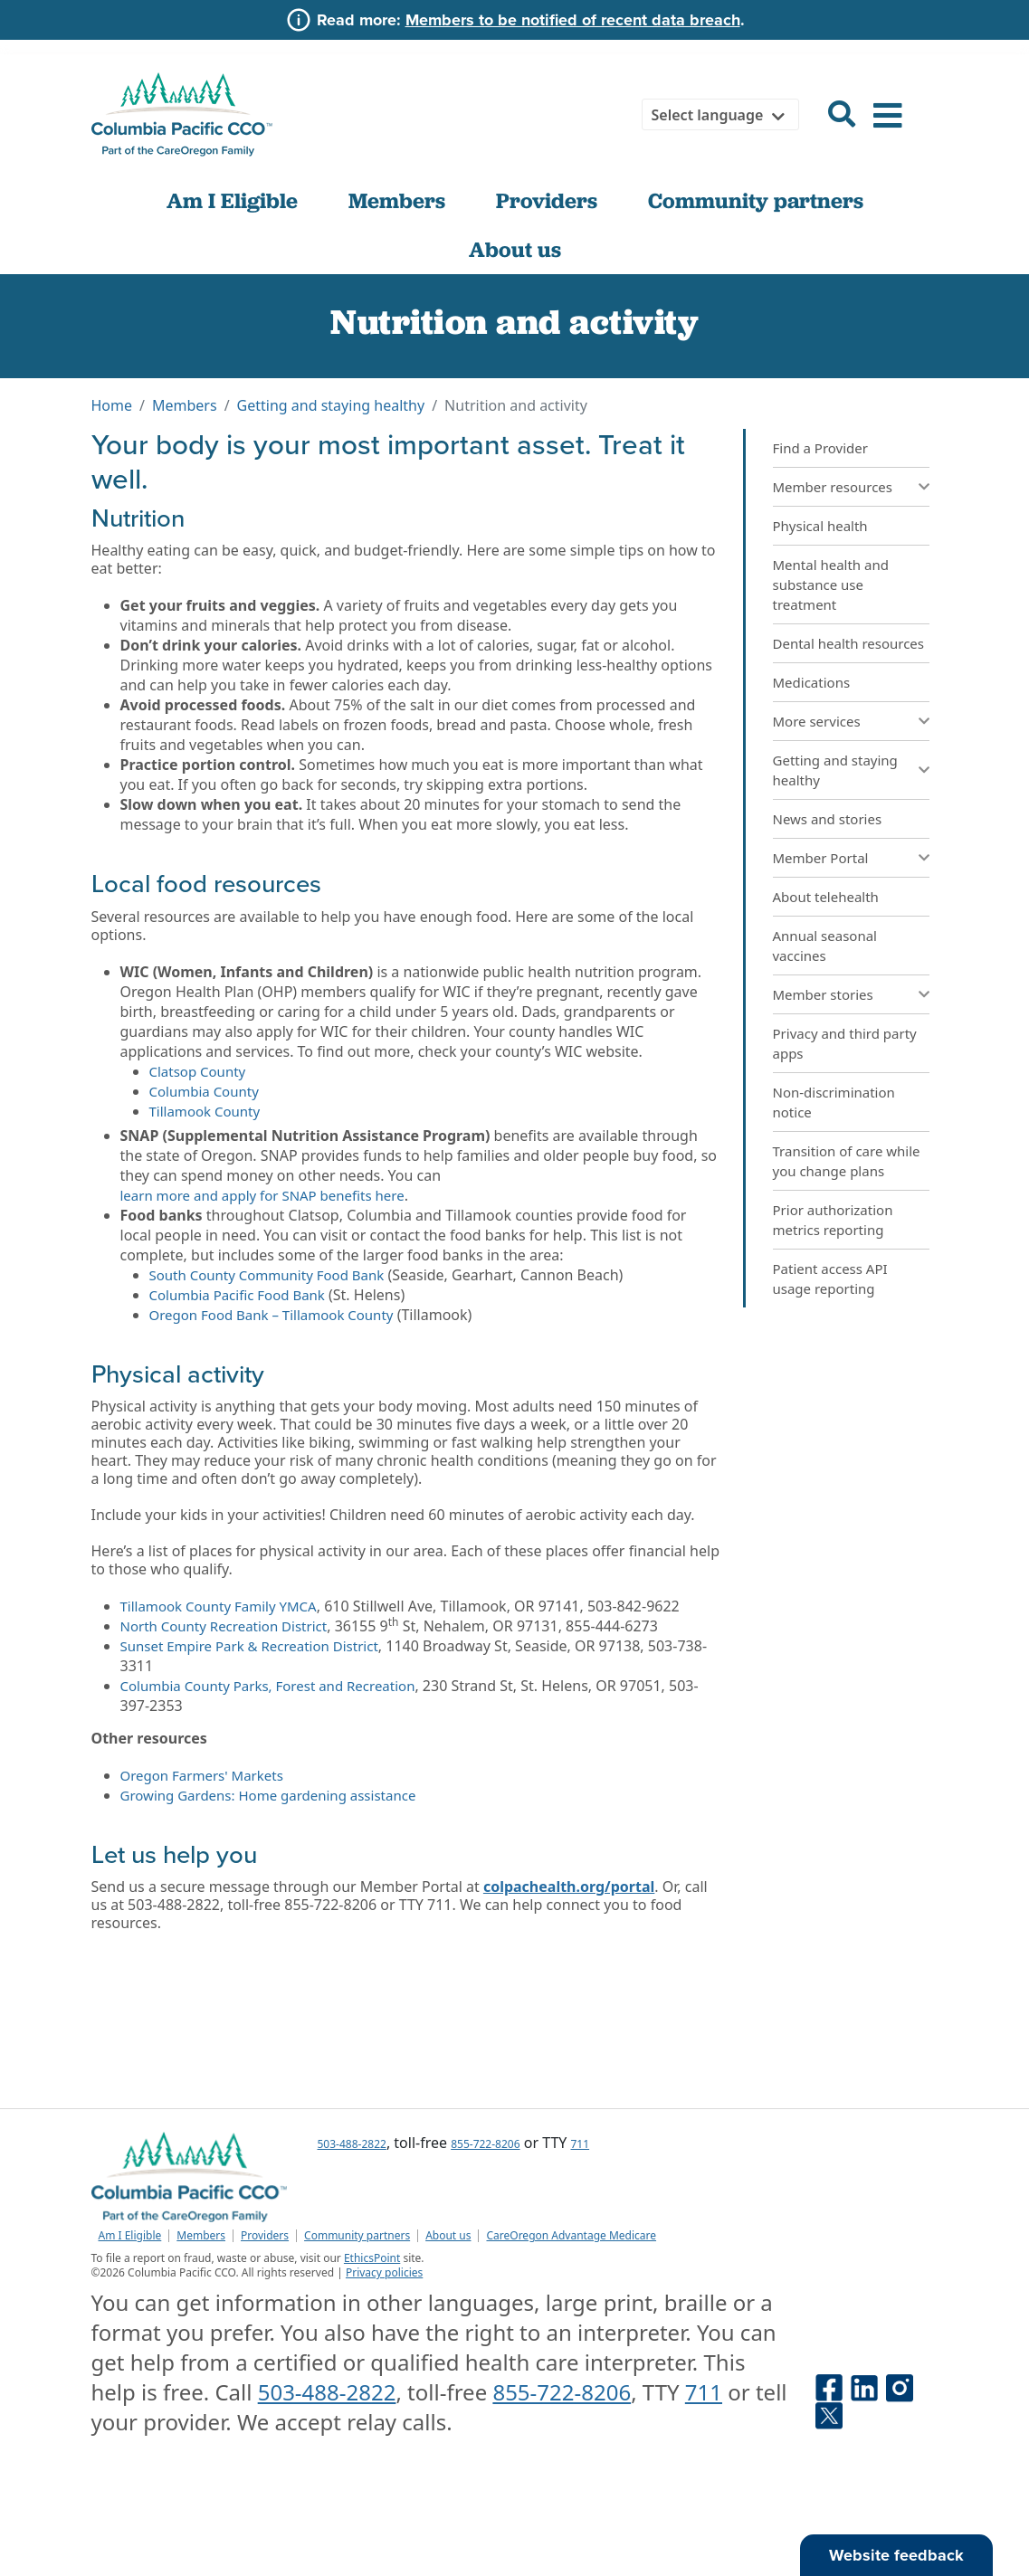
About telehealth (826, 897)
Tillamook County (205, 1111)
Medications (812, 682)
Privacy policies (384, 2272)
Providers (546, 201)
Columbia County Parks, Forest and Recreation (267, 1686)
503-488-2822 (352, 2144)
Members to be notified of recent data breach (572, 20)
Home (112, 405)
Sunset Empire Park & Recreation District (249, 1646)
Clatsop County (197, 1071)
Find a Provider (820, 448)
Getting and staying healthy (331, 405)
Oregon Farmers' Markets (201, 1775)
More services (817, 721)
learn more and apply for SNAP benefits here (262, 1195)
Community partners (755, 201)
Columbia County (204, 1091)
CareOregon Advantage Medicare (571, 2235)
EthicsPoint (372, 2258)
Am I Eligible (232, 201)
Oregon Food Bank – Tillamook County (271, 1315)
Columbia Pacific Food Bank (237, 1295)
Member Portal (821, 858)
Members (396, 201)
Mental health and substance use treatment (831, 584)
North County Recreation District (224, 1626)
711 (580, 2144)
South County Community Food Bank (267, 1275)
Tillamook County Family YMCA (218, 1606)
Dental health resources (849, 643)
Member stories (823, 994)
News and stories (827, 819)
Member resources (833, 487)
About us (515, 250)
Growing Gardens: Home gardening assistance (268, 1795)
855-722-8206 (485, 2144)
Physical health (820, 526)
